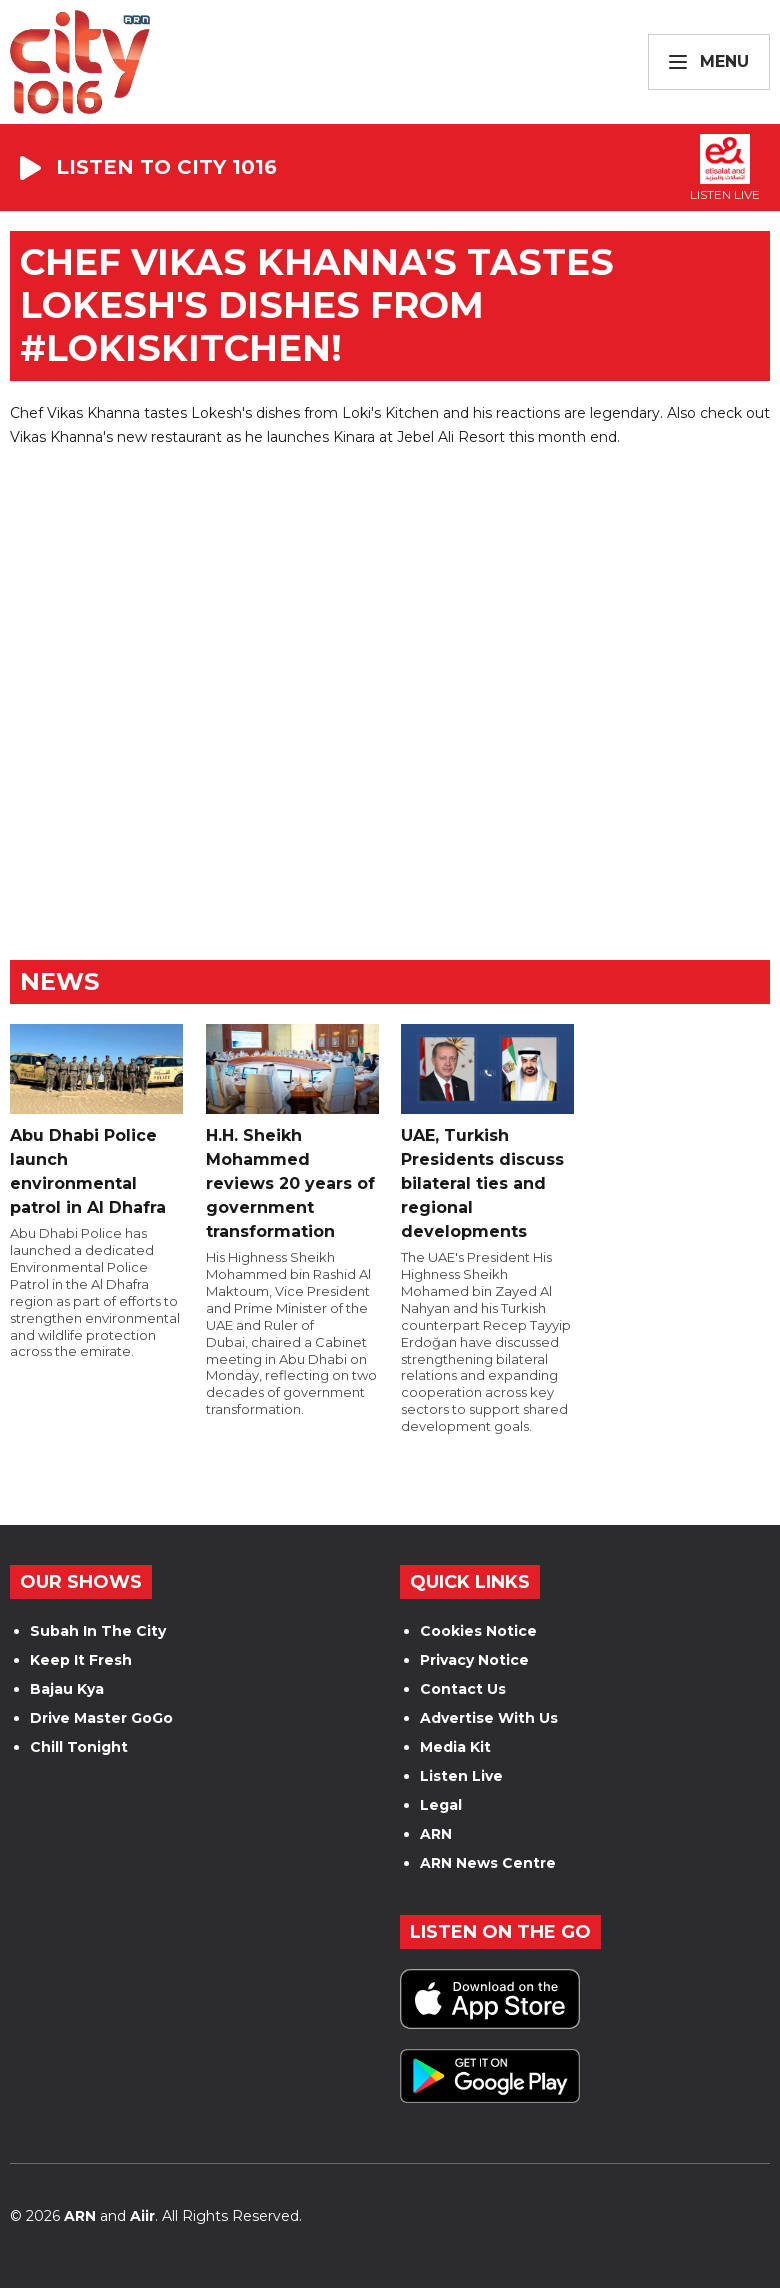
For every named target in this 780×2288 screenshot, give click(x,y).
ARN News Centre (488, 1863)
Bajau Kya (67, 1689)
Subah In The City (98, 1631)
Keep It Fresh (81, 1660)
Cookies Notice (478, 1631)
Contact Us (463, 1689)
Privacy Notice (474, 1660)
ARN (436, 1834)
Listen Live (461, 1776)
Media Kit (455, 1747)
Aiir (142, 2216)
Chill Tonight (79, 1747)
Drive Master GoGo (101, 1718)
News (59, 981)
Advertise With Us (489, 1718)
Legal (441, 1805)
